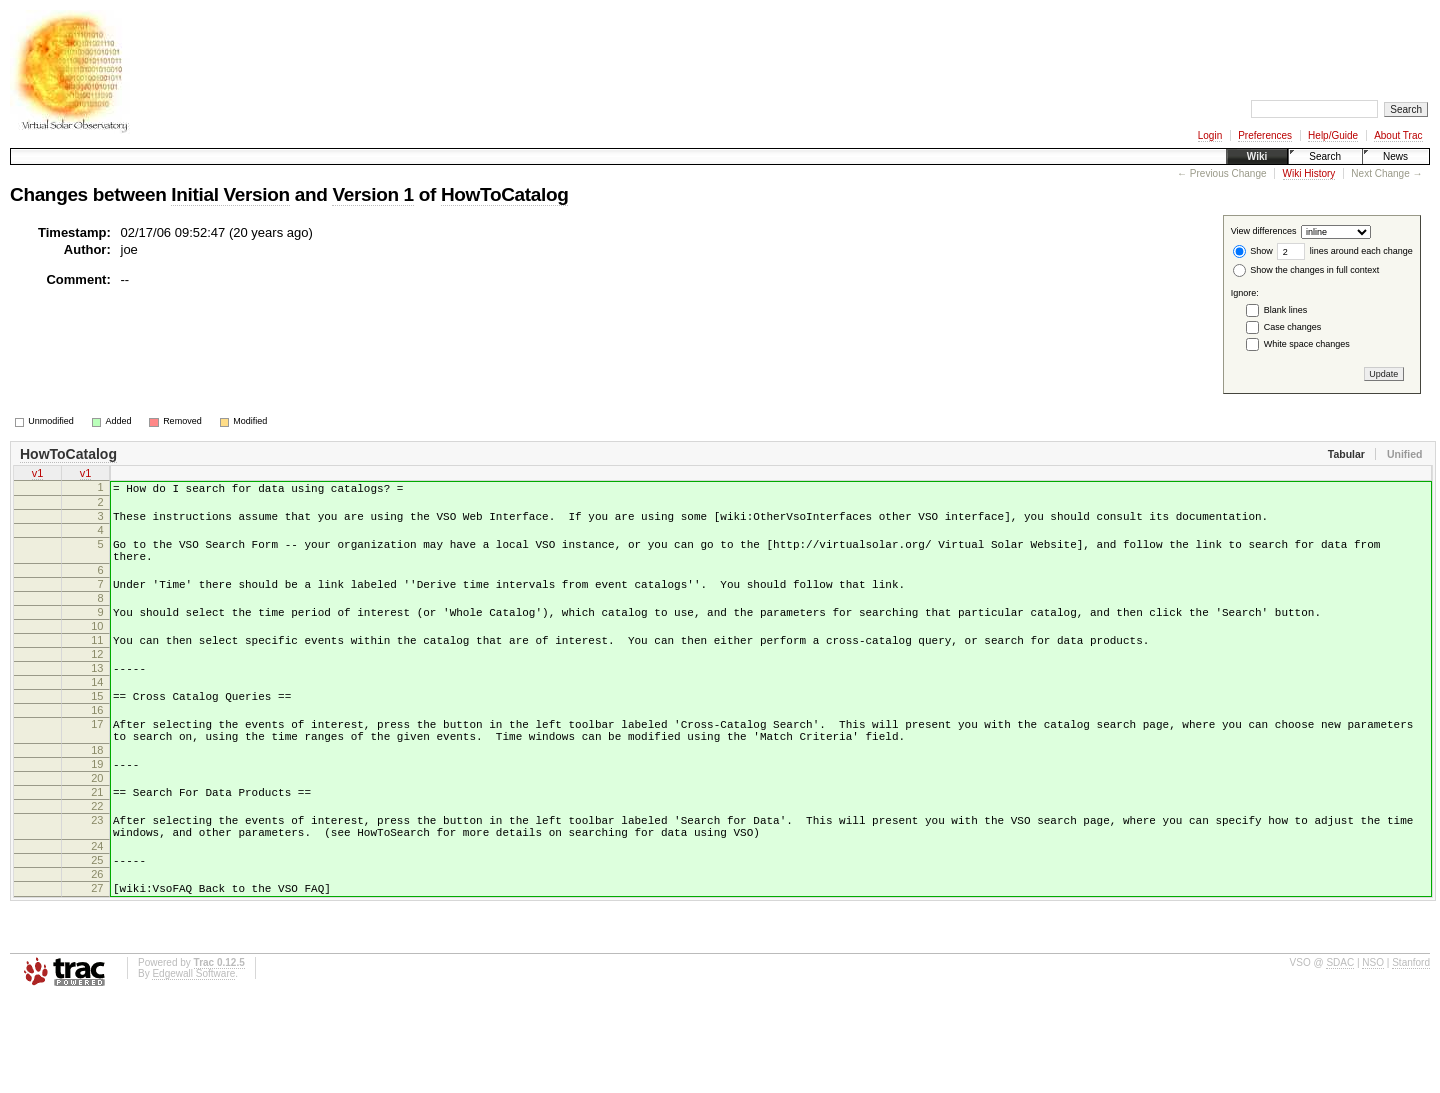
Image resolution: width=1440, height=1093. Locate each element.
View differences (1264, 232)
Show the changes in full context (1306, 270)
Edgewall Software (193, 1066)
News (1395, 156)
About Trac (1398, 135)
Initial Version (230, 194)
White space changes (1307, 344)
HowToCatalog (504, 194)
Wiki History (1309, 173)
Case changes (1293, 327)
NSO (1373, 1055)
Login (1210, 135)
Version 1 (372, 194)
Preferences (1265, 135)
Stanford (1411, 1055)
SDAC (1340, 1055)
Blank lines (1286, 310)
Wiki (1257, 156)
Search (1325, 156)
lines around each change (1345, 251)
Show (1253, 251)
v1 (38, 475)
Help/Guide (1333, 135)
